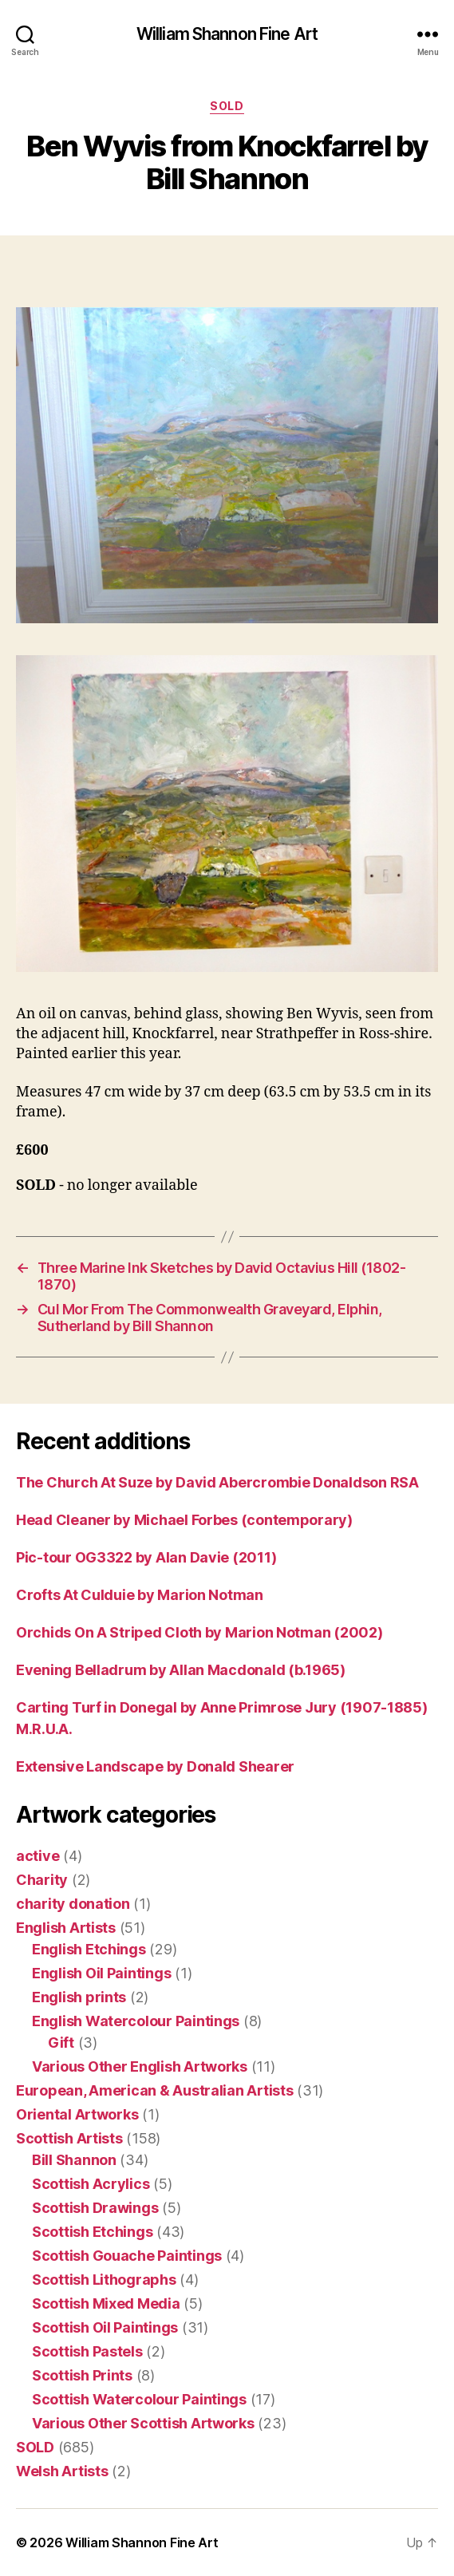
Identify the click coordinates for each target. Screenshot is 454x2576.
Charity (42, 1879)
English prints (79, 1997)
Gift (61, 2042)
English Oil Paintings (101, 1973)
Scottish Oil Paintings (105, 2327)
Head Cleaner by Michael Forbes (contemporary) (184, 1519)
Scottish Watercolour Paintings (139, 2399)
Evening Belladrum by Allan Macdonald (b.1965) (180, 1669)
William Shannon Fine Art (227, 34)
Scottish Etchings (92, 2231)
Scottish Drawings (95, 2207)
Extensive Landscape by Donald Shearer (155, 1766)
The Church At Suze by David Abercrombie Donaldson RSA (217, 1482)
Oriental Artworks (77, 2114)
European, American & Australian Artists (154, 2090)
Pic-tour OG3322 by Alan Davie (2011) (146, 1557)
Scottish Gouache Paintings (127, 2255)
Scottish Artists (69, 2138)
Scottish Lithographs (104, 2279)
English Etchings (89, 1949)
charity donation (73, 1903)
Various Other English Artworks (139, 2066)
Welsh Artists (62, 2471)
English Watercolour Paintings (135, 2021)
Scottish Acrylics (90, 2183)
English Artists (66, 1927)
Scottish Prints (82, 2375)
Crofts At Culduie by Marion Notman (139, 1594)
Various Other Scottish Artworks (143, 2423)
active (37, 1855)
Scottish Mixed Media (106, 2303)
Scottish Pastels (87, 2351)
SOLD (226, 106)
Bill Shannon (74, 2159)
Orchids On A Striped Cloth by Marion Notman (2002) (199, 1632)
